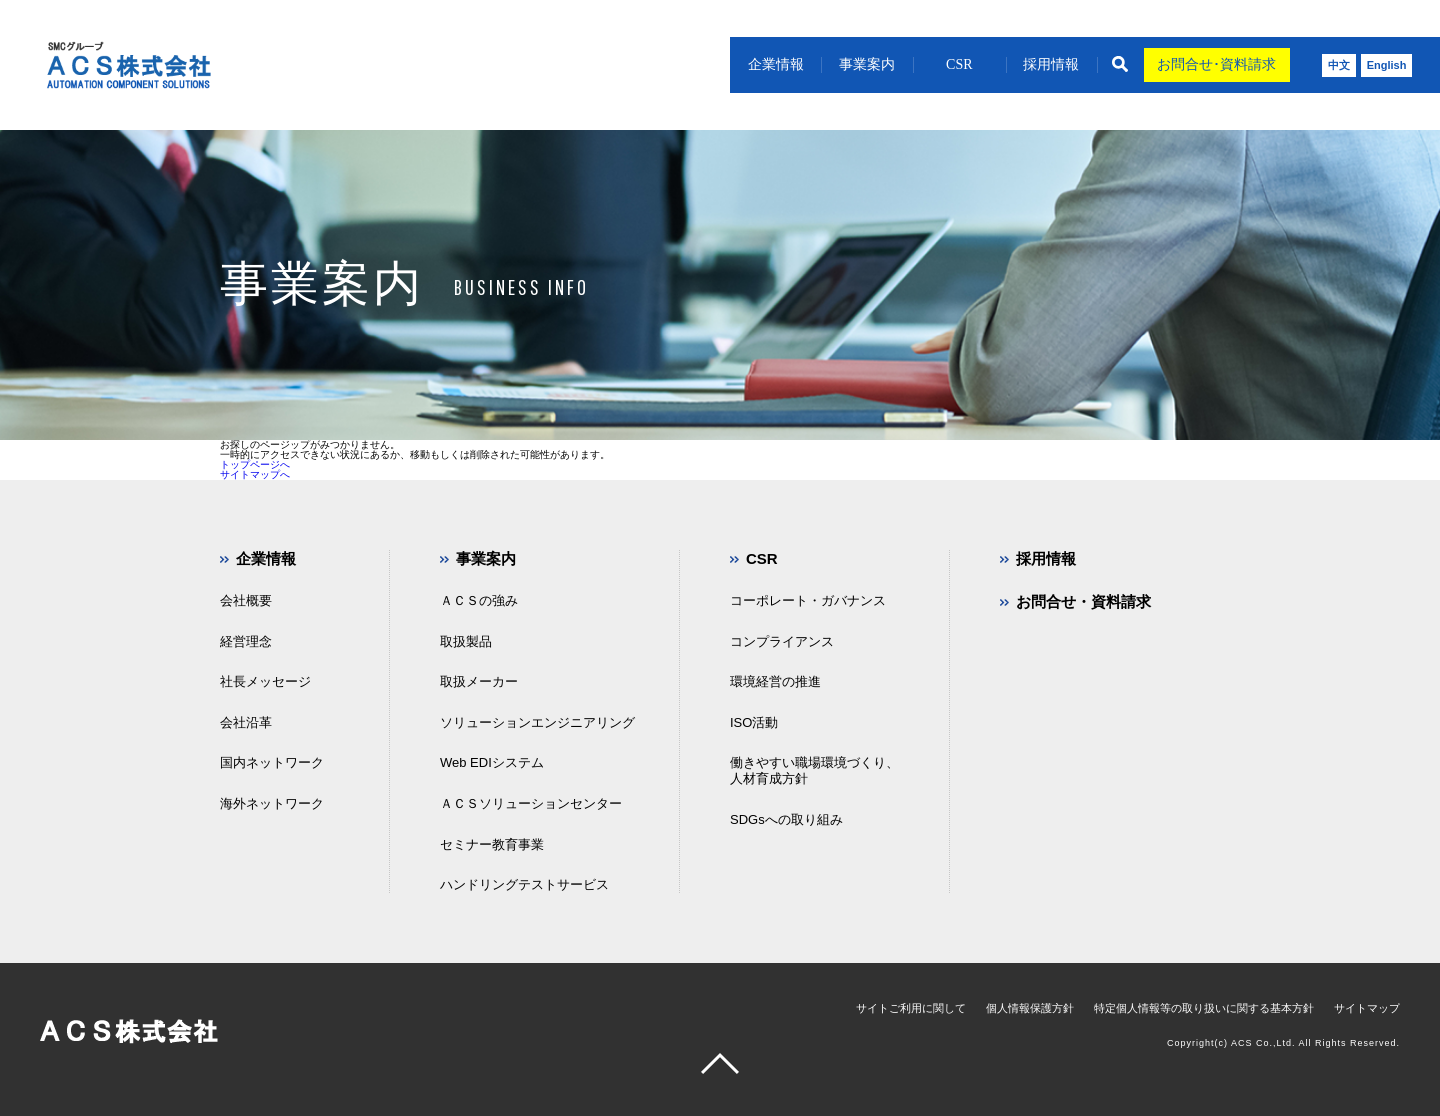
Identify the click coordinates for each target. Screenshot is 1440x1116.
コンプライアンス (782, 641)
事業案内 (867, 65)
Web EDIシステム (492, 762)
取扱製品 (466, 641)
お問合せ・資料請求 (1083, 601)
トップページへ (255, 464)
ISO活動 (754, 722)
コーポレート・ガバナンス (808, 600)
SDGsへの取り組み (786, 819)
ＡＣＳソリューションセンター (531, 803)
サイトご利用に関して (911, 1008)
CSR (959, 65)
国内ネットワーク (272, 762)
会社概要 (246, 600)
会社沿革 (246, 722)
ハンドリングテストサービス (524, 884)
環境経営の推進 (775, 681)
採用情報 (1051, 65)
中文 (1339, 65)
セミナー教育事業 (492, 844)
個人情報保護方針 (1030, 1008)
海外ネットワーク (272, 803)
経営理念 (246, 641)
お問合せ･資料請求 (1216, 64)
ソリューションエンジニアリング (537, 722)
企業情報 (776, 65)
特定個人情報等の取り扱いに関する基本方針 (1204, 1008)
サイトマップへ (255, 474)
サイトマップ (1367, 1008)
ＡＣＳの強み (479, 600)
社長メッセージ (265, 681)
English (1387, 65)
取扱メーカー (479, 681)
